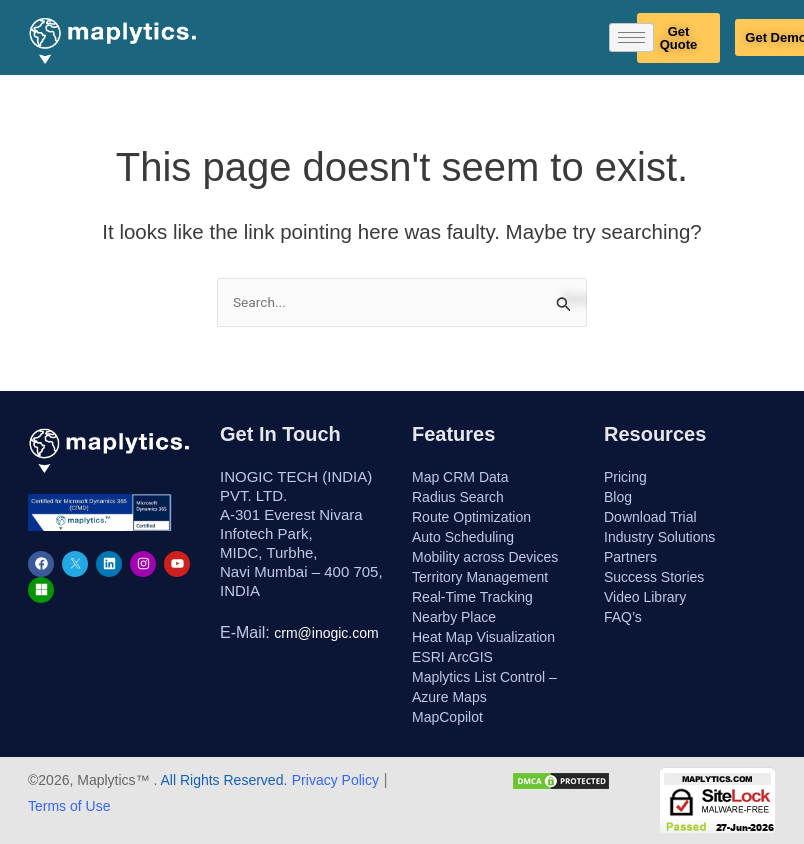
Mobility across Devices (485, 557)
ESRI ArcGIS (452, 657)
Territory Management (480, 577)
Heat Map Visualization (483, 637)
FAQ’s (623, 617)
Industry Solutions (659, 537)
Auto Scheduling (463, 537)
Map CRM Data (460, 477)
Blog (618, 497)
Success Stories (654, 577)
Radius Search (458, 497)
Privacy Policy (335, 780)
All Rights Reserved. (222, 780)
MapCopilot (447, 717)
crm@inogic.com (326, 633)
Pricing (625, 477)
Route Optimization (471, 517)
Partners (630, 557)
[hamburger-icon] (631, 37)
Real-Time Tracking (472, 597)
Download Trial (650, 517)
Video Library (645, 597)
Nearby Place (454, 617)
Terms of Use (69, 806)
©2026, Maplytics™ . (92, 780)
